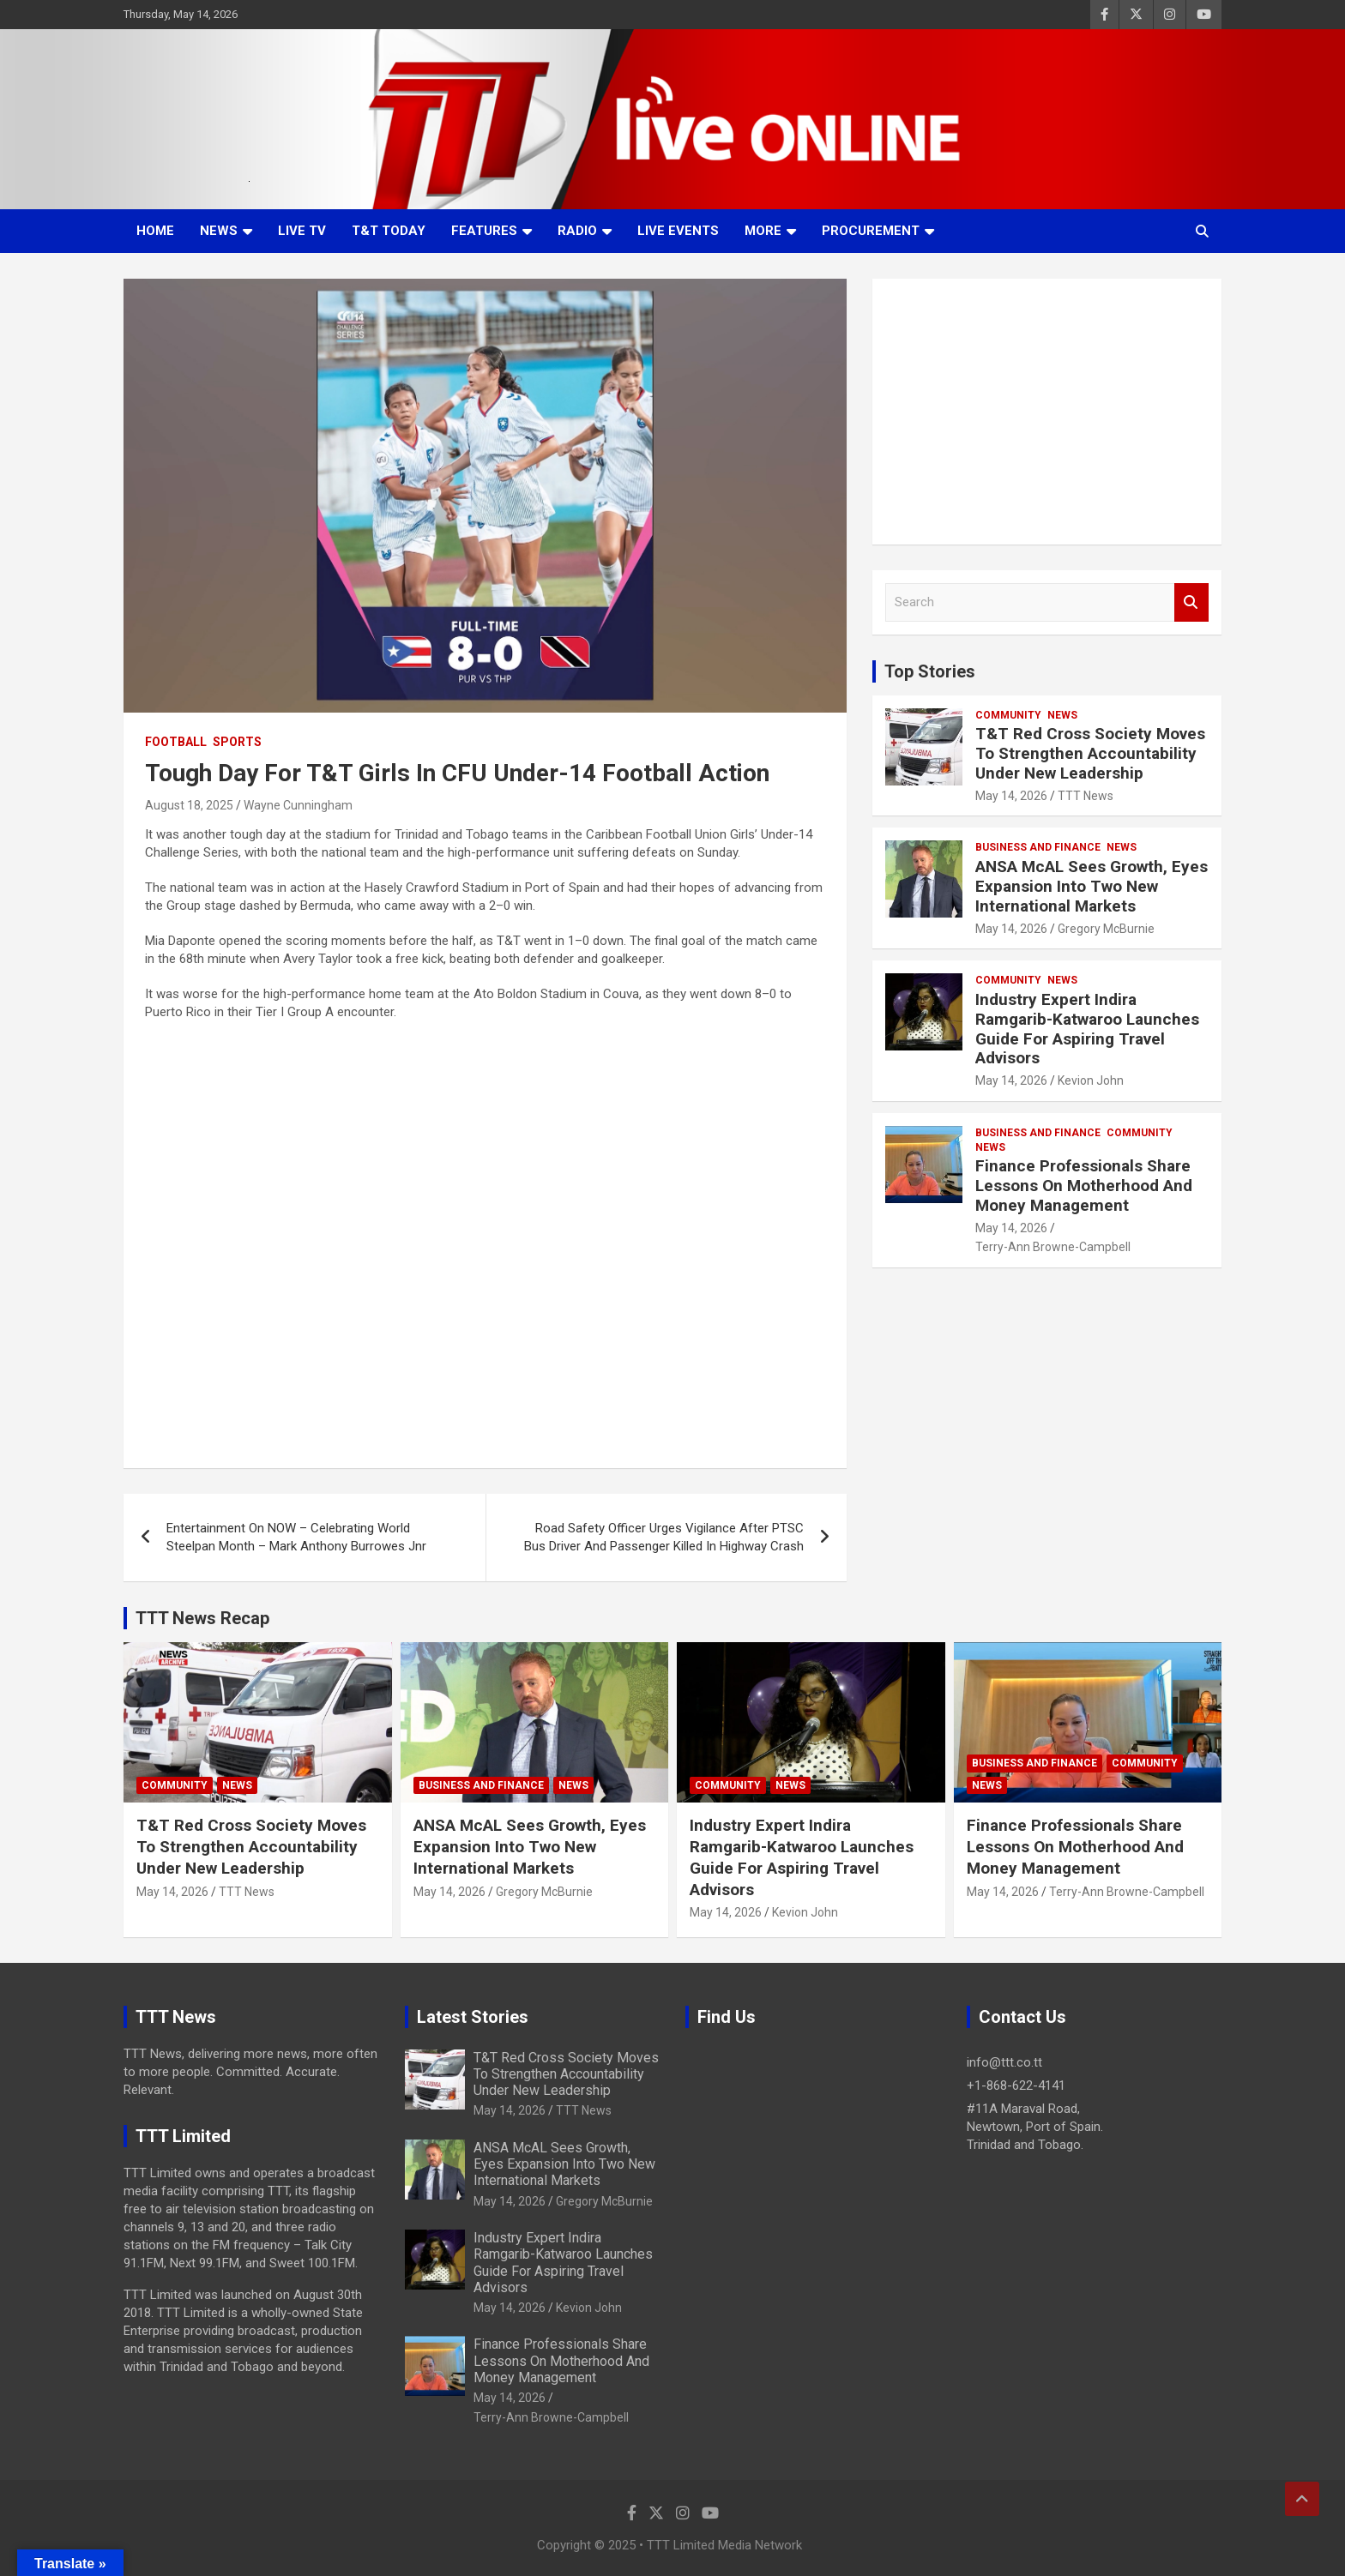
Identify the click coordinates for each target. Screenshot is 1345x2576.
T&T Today (388, 230)
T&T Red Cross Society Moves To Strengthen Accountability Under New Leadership (1090, 753)
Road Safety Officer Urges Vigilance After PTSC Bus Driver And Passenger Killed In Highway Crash (664, 1537)
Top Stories (929, 671)
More (763, 230)
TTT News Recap (202, 1618)
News (219, 230)
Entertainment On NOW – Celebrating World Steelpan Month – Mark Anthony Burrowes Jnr (296, 1537)
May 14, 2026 (1011, 796)
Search (1191, 602)
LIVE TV (302, 230)
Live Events (678, 230)
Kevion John (1091, 1080)
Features (484, 230)
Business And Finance (1038, 847)
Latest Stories (472, 2017)
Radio (577, 230)
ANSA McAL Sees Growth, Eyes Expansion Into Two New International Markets (1091, 886)
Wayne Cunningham (298, 805)
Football (176, 742)
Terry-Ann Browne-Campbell (1053, 1247)
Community (1008, 715)
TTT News (1085, 796)
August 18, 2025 (189, 805)
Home (155, 230)
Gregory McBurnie (1106, 929)
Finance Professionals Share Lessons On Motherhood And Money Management (1083, 1185)
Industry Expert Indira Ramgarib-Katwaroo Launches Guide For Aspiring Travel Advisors (1087, 1029)
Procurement (871, 230)
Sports (237, 742)
